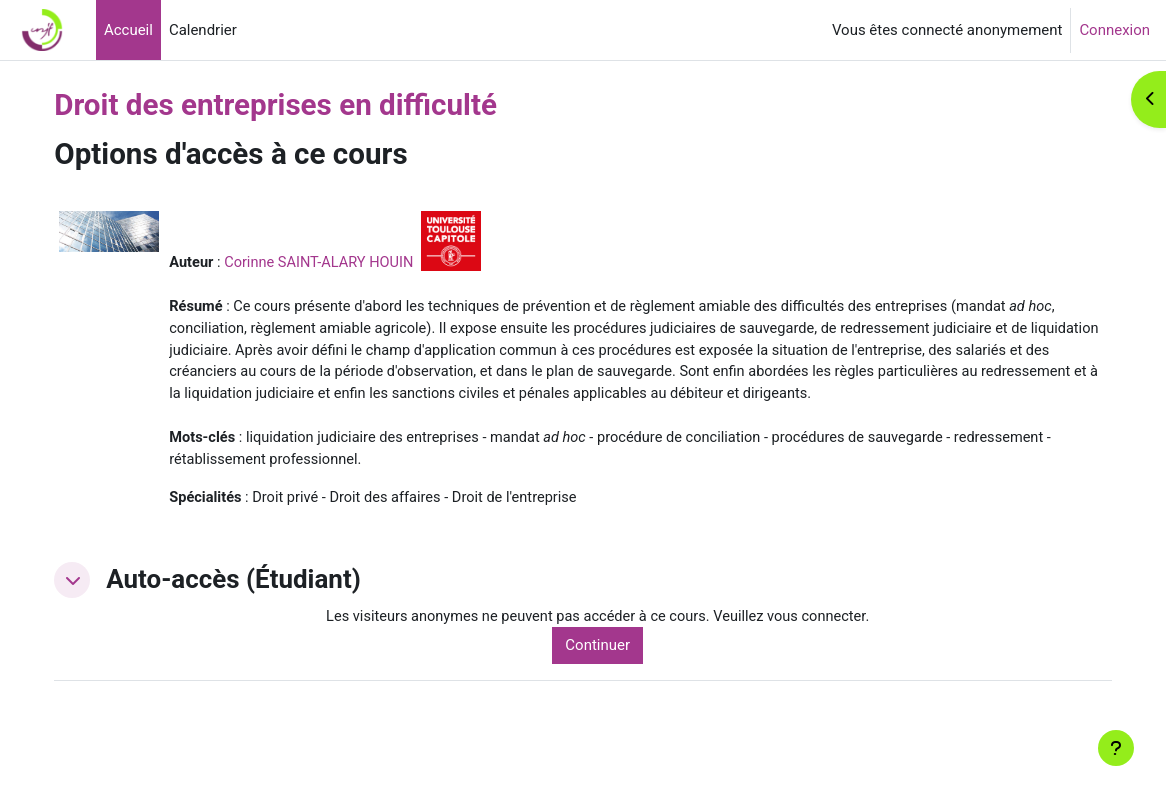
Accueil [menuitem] (128, 30)
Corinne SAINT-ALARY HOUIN (358, 262)
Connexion (1114, 30)
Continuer (623, 674)
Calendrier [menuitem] (203, 30)
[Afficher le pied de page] (1116, 748)
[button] (108, 608)
